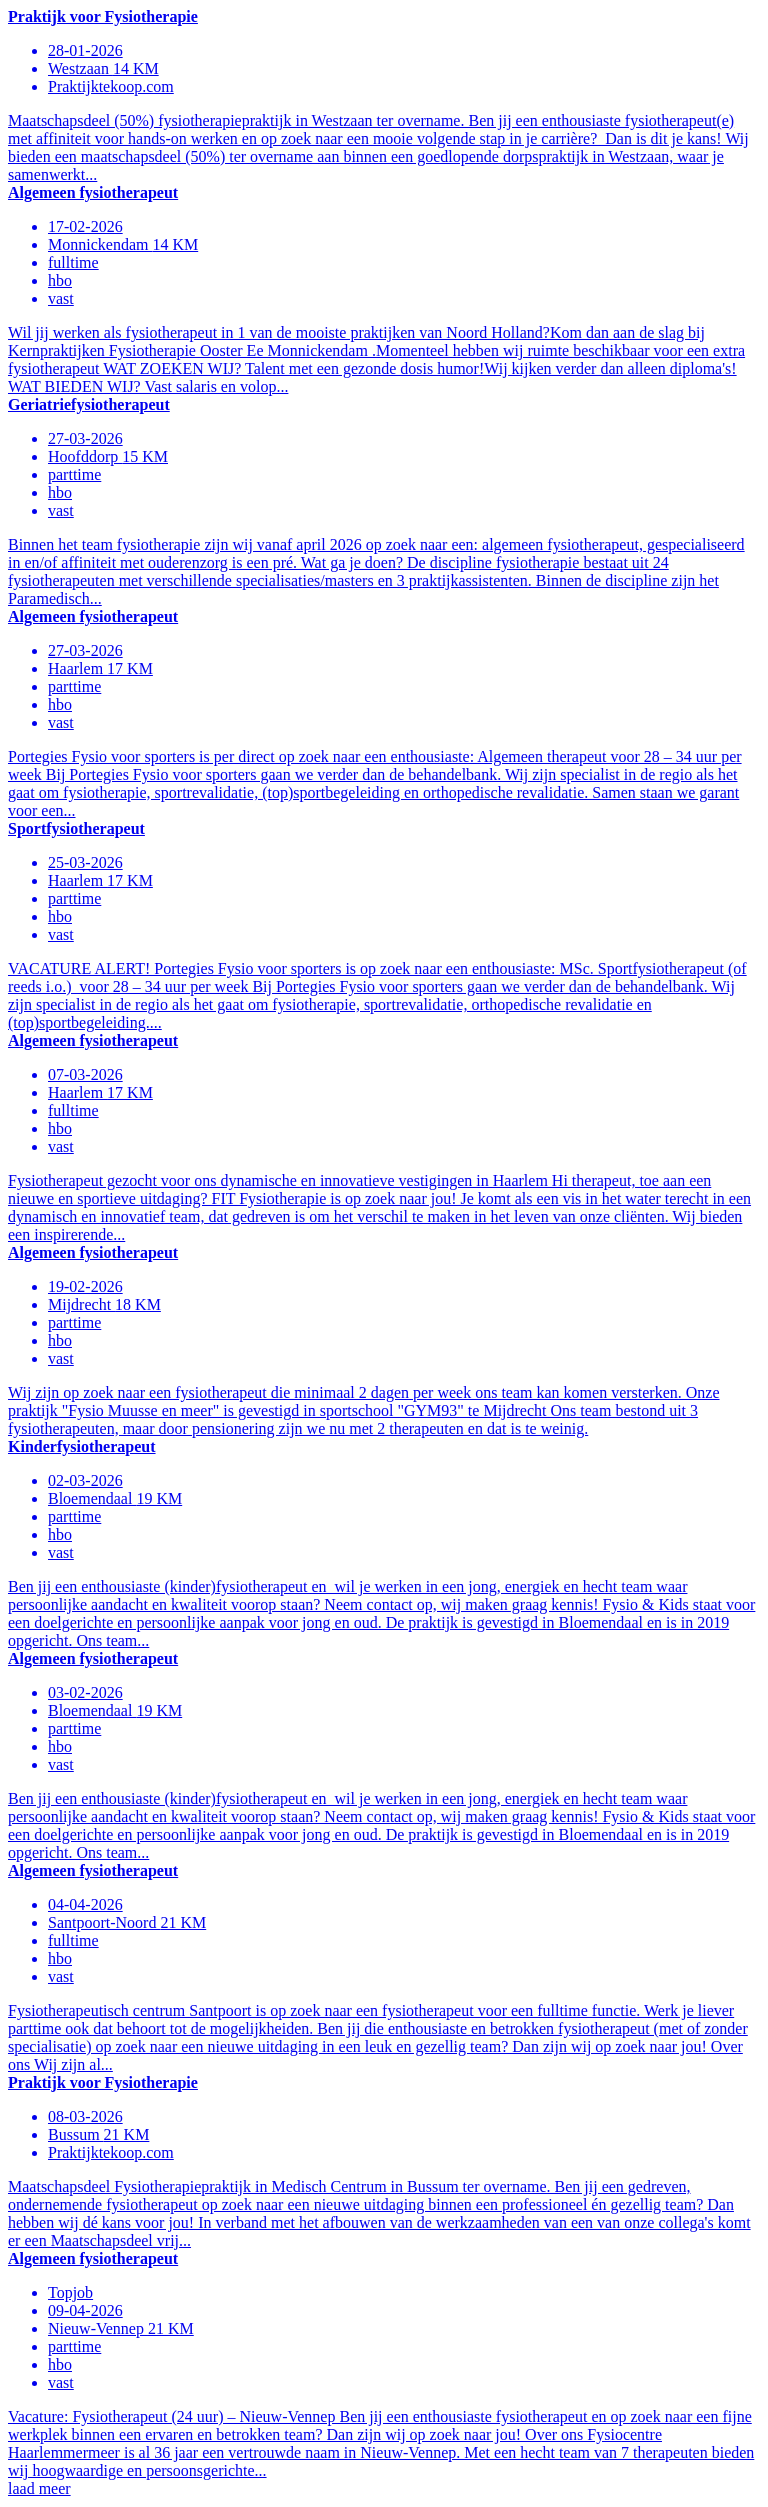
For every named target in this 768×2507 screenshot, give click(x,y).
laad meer (39, 2488)
